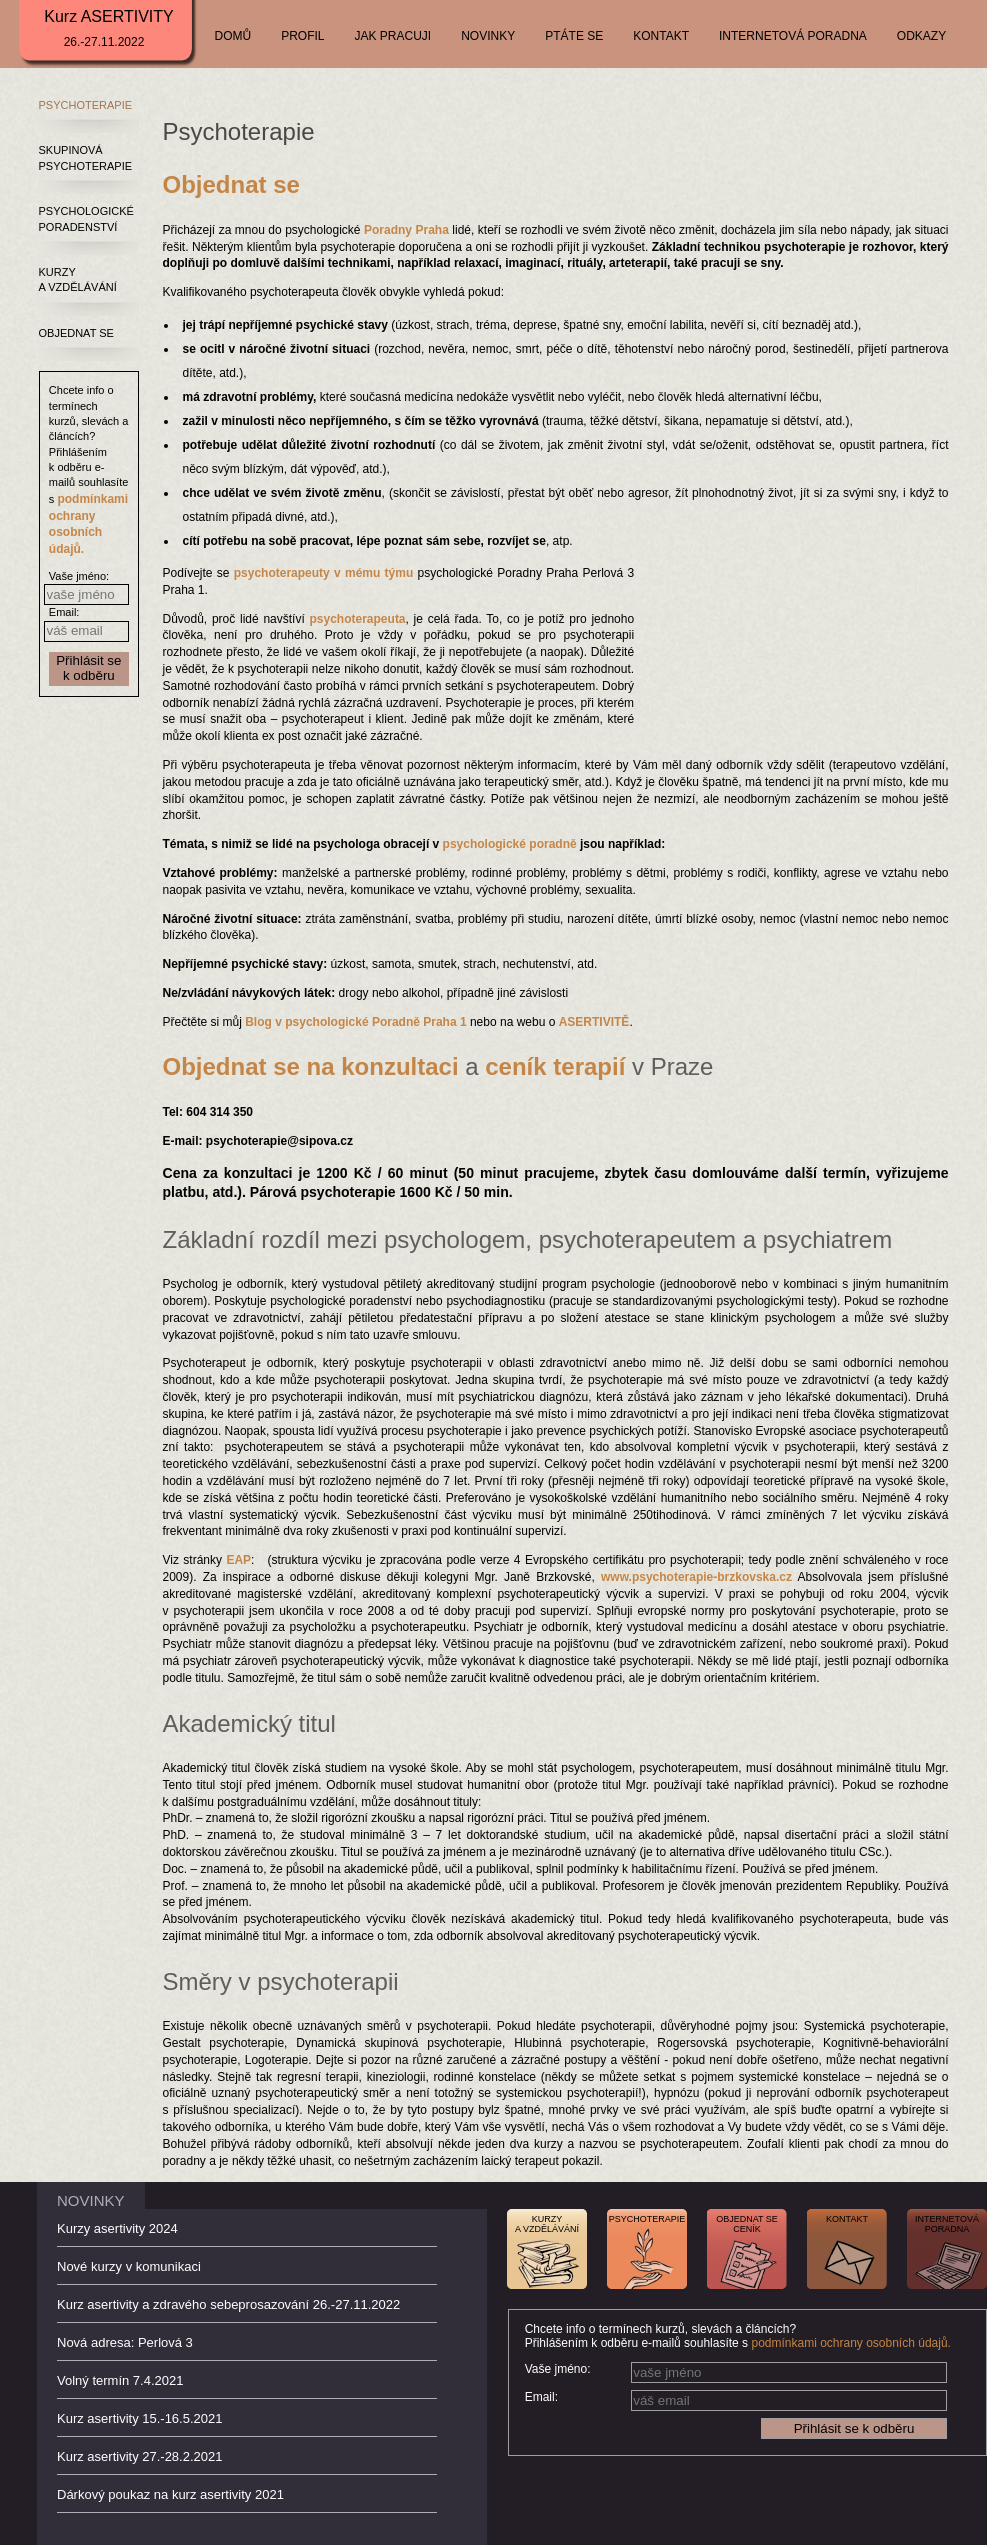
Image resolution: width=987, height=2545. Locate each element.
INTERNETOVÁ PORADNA (793, 36)
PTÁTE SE (574, 36)
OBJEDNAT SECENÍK (747, 2224)
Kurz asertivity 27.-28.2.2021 (139, 2456)
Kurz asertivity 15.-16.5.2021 (139, 2418)
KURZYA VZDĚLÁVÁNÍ (547, 2224)
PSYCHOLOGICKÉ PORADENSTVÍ (86, 218)
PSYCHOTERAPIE (86, 105)
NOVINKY (488, 36)
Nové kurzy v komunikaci (129, 2266)
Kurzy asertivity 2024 (117, 2228)
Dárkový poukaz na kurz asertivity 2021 (170, 2494)
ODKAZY (921, 36)
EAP (238, 1560)
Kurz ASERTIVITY (109, 28)
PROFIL (302, 36)
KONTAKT (661, 36)
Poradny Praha (406, 230)
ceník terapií (555, 1066)
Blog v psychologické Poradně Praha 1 (355, 1022)
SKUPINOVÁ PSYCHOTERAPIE (86, 157)
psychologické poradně (510, 844)
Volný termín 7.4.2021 (120, 2380)
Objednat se (231, 184)
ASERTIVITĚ (594, 1022)
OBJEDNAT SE (76, 333)
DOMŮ (233, 36)
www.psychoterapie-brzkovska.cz (696, 1577)
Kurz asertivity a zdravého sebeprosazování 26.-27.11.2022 (228, 2304)
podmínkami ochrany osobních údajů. (850, 2343)
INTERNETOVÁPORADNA (947, 2224)
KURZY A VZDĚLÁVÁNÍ (78, 279)
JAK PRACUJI (393, 36)
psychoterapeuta (358, 619)
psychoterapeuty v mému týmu (324, 573)
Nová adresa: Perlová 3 (125, 2342)
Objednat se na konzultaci (311, 1066)
